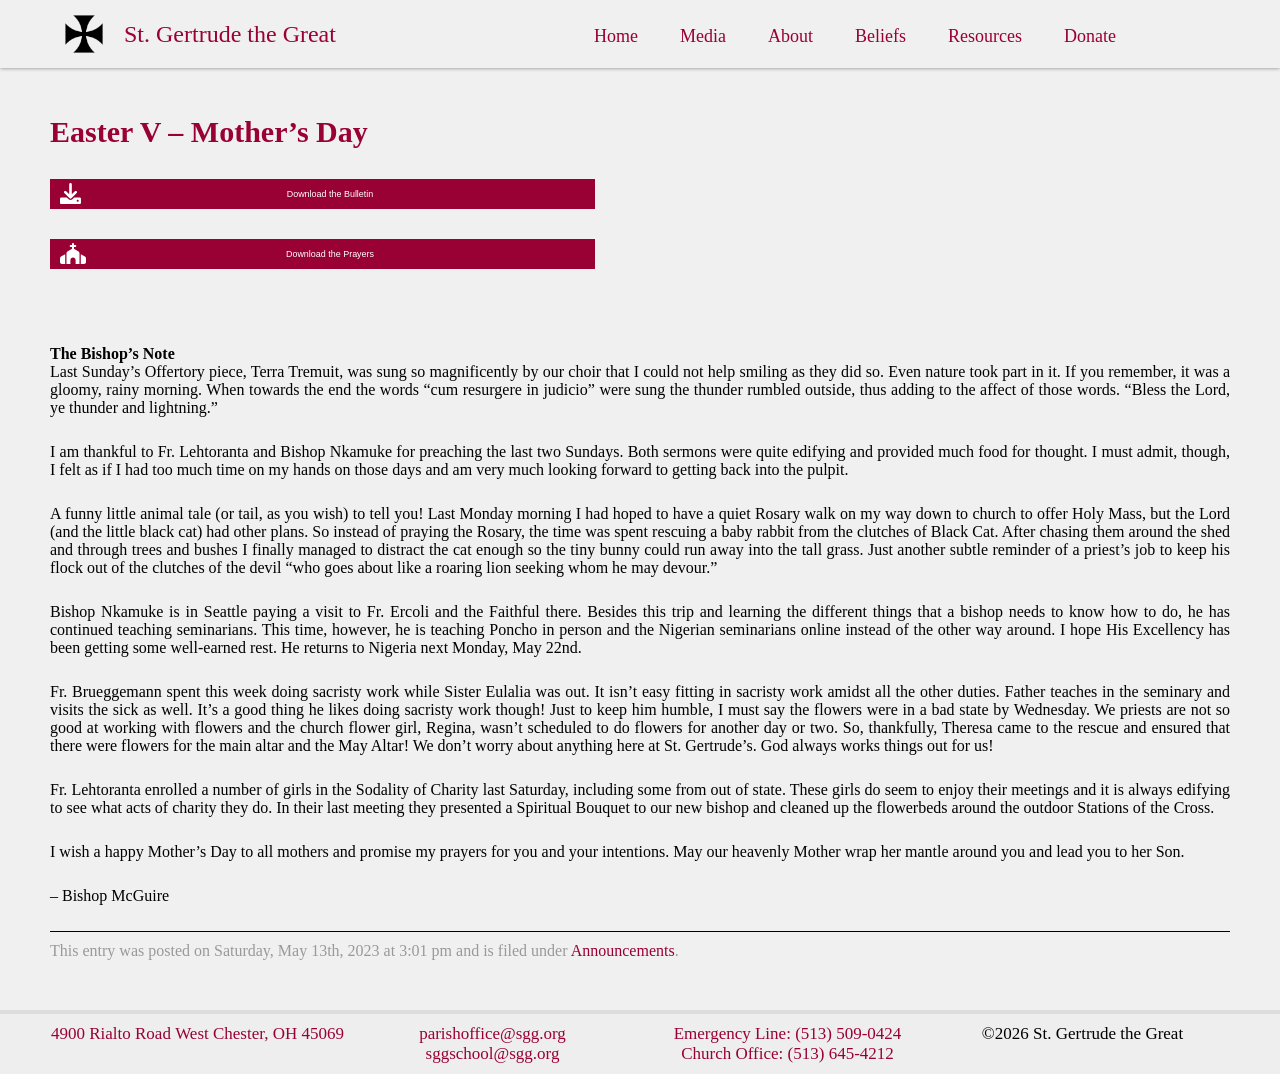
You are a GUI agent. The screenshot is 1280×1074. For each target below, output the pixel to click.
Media (703, 36)
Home (616, 36)
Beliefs (880, 36)
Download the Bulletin (330, 194)
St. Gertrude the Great (230, 34)
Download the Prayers (330, 254)
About (790, 36)
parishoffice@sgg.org (492, 1033)
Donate (1090, 36)
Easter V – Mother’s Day (209, 131)
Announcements (623, 950)
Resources (985, 36)
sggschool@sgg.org (493, 1053)
